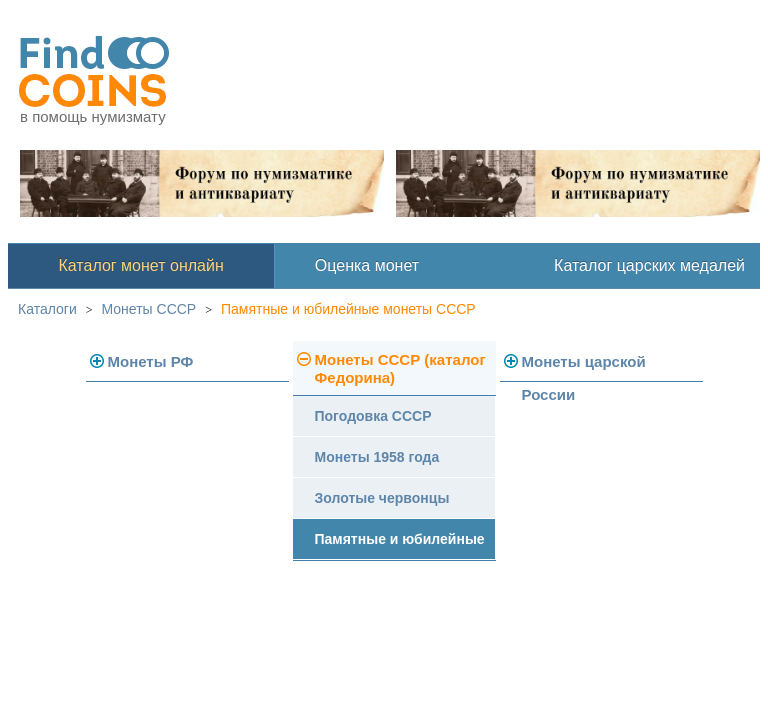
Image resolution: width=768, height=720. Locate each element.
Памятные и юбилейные (400, 539)
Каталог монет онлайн (141, 265)
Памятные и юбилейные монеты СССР (348, 309)
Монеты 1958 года (377, 457)
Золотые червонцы (382, 498)
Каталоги (47, 309)
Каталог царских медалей (649, 265)
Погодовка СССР (373, 416)
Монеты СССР (149, 309)
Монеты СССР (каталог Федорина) (400, 368)
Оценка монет (367, 265)
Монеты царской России (584, 367)
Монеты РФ (151, 361)
